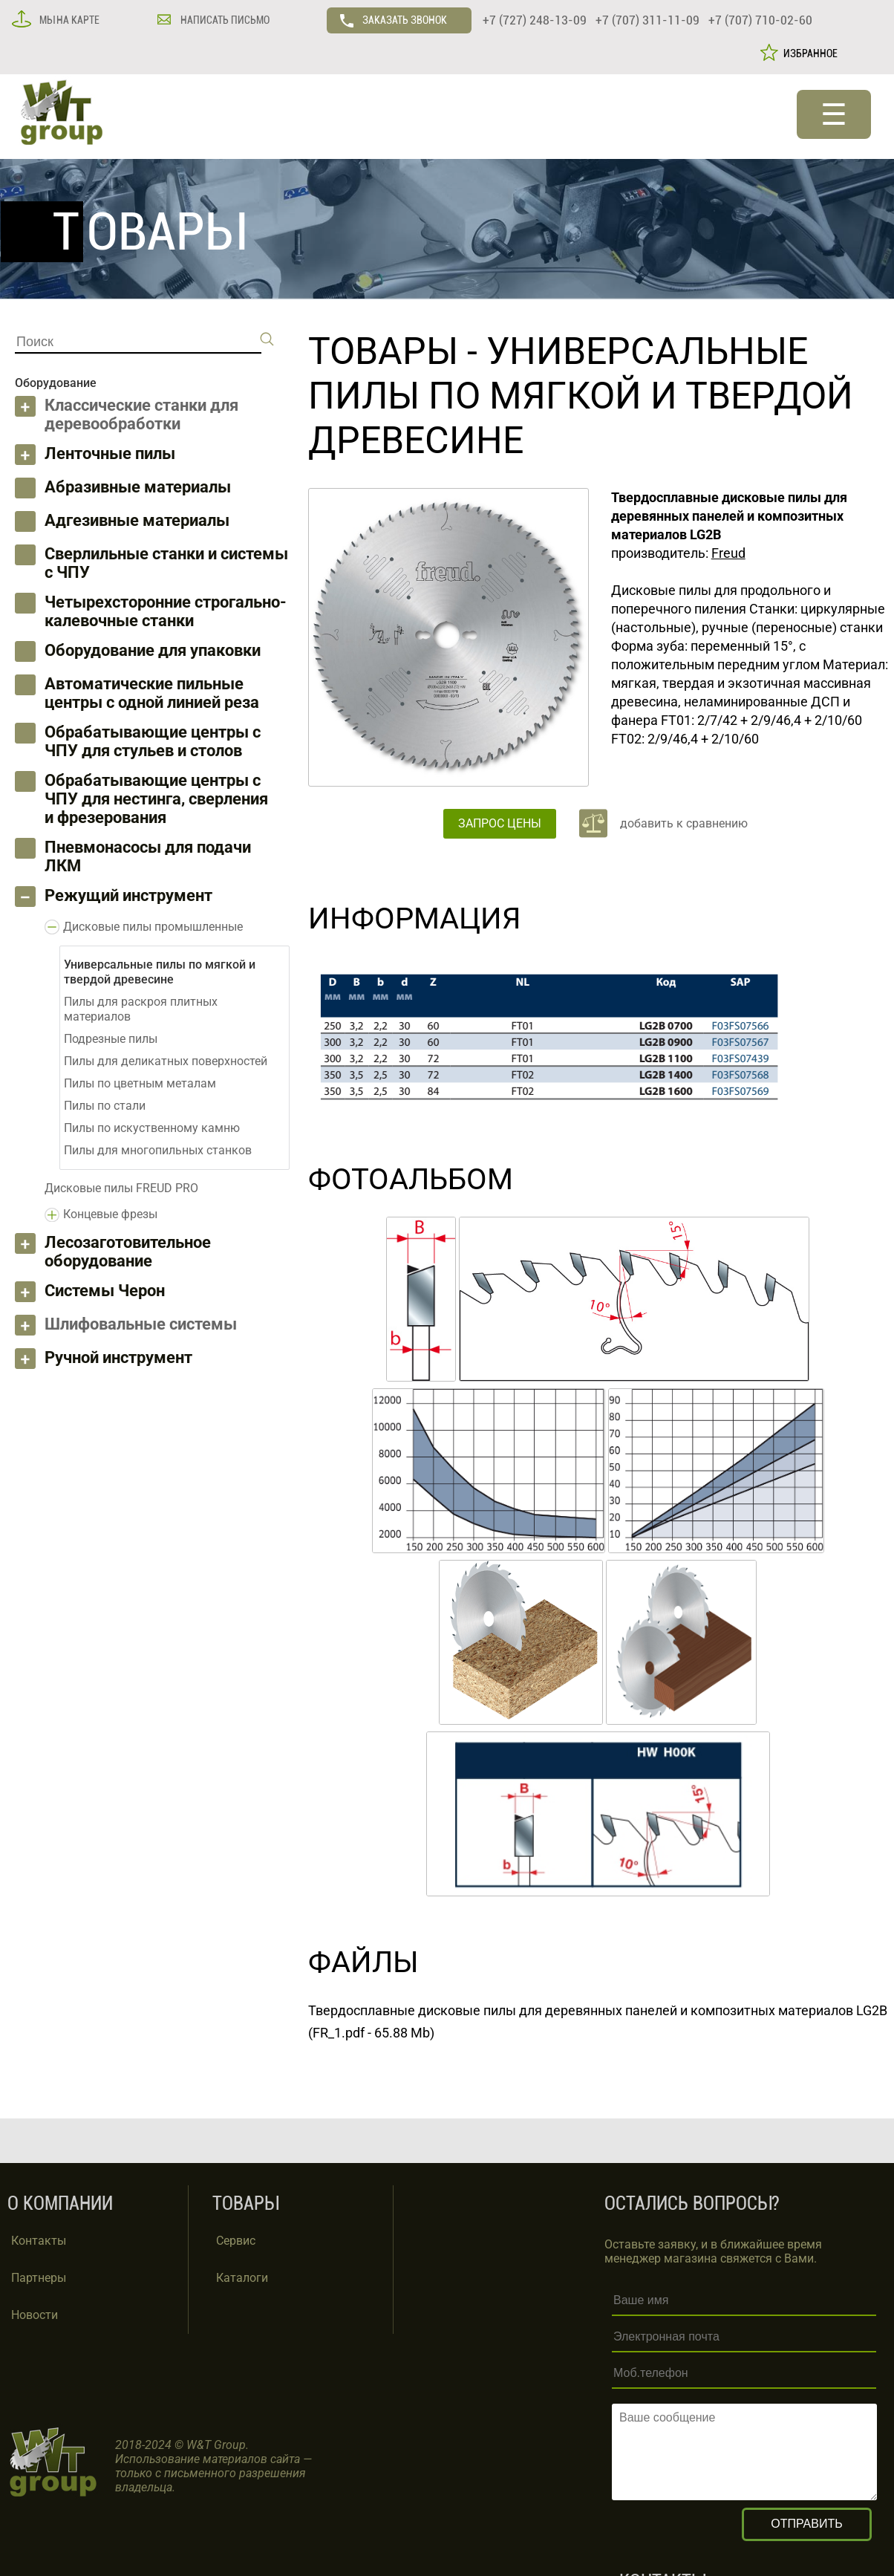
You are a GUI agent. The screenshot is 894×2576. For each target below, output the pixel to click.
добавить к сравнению (684, 823)
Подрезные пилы (110, 1039)
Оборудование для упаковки (153, 650)
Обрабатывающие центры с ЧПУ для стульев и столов (153, 741)
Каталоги (242, 2278)
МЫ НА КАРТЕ (68, 20)
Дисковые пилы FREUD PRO (121, 1188)
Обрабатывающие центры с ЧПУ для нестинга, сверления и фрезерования (156, 799)
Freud (728, 553)
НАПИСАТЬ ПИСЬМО (224, 20)
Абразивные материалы (138, 487)
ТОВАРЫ (383, 351)
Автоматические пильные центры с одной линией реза (152, 693)
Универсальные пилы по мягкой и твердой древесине (580, 396)
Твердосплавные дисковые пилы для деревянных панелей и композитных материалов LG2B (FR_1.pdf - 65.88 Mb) (597, 2021)
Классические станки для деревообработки (141, 414)
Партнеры (38, 2278)
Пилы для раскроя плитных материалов (141, 1009)
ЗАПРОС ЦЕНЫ (499, 823)
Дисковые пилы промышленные (153, 927)
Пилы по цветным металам (140, 1083)
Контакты (38, 2241)
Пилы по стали (105, 1106)
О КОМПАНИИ (60, 2203)
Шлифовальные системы (141, 1324)
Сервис (235, 2241)
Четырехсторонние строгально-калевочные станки (166, 611)
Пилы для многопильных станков (158, 1150)
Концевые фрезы (110, 1214)
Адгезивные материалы (137, 520)
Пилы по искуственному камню (152, 1128)
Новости (34, 2315)
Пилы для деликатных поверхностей (165, 1061)
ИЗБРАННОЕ (808, 53)
